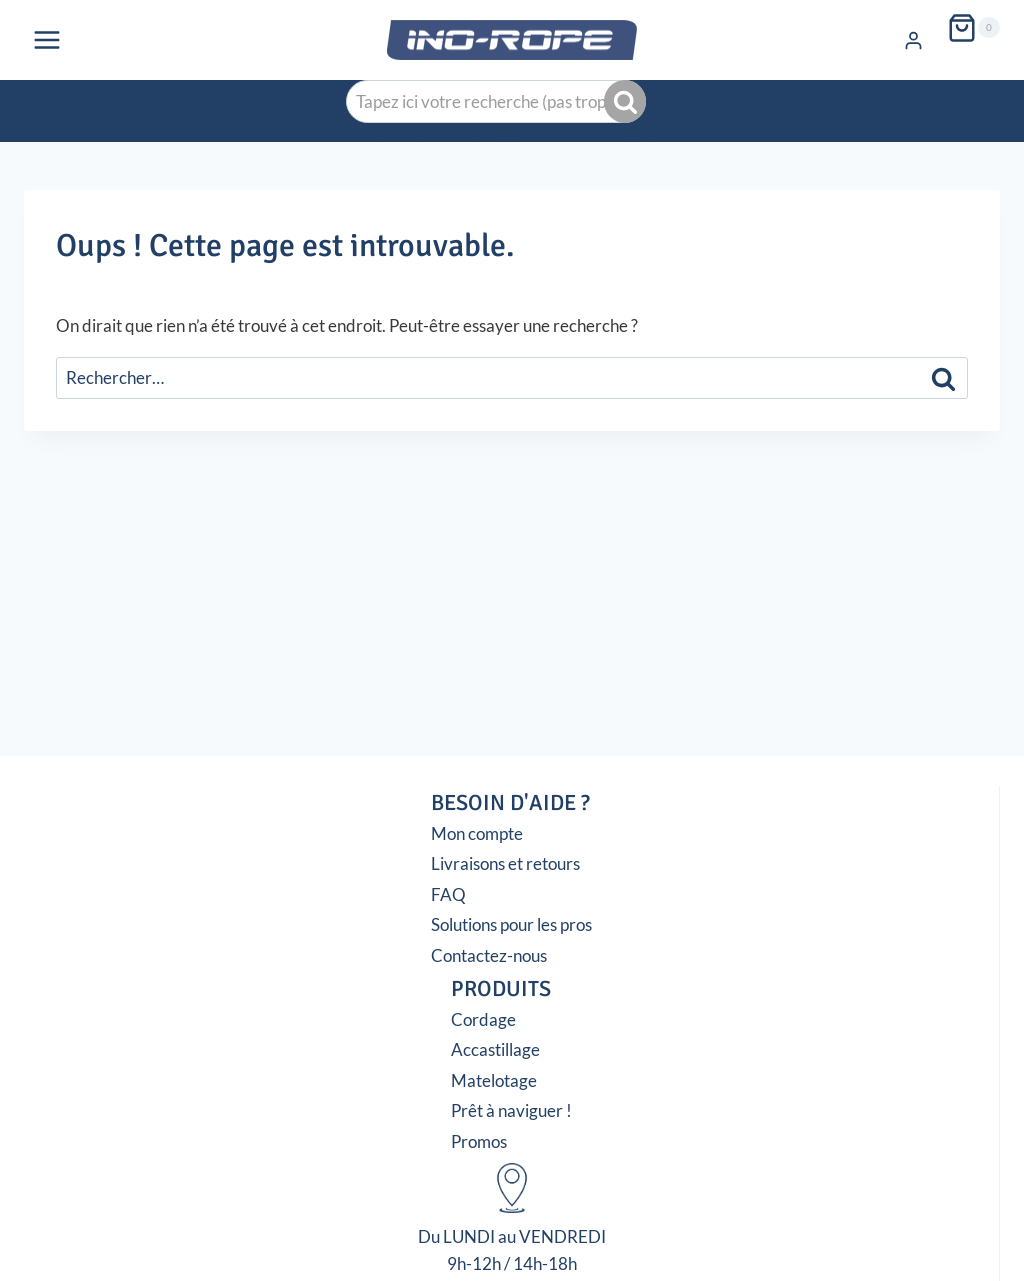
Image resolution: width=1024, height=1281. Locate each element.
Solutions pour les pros (511, 924)
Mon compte (477, 833)
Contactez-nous (489, 955)
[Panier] (973, 28)
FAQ (448, 894)
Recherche (627, 102)
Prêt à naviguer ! (511, 1110)
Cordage (483, 1019)
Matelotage (494, 1080)
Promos (479, 1141)
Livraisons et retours (505, 863)
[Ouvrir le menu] (47, 39)
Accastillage (495, 1049)
